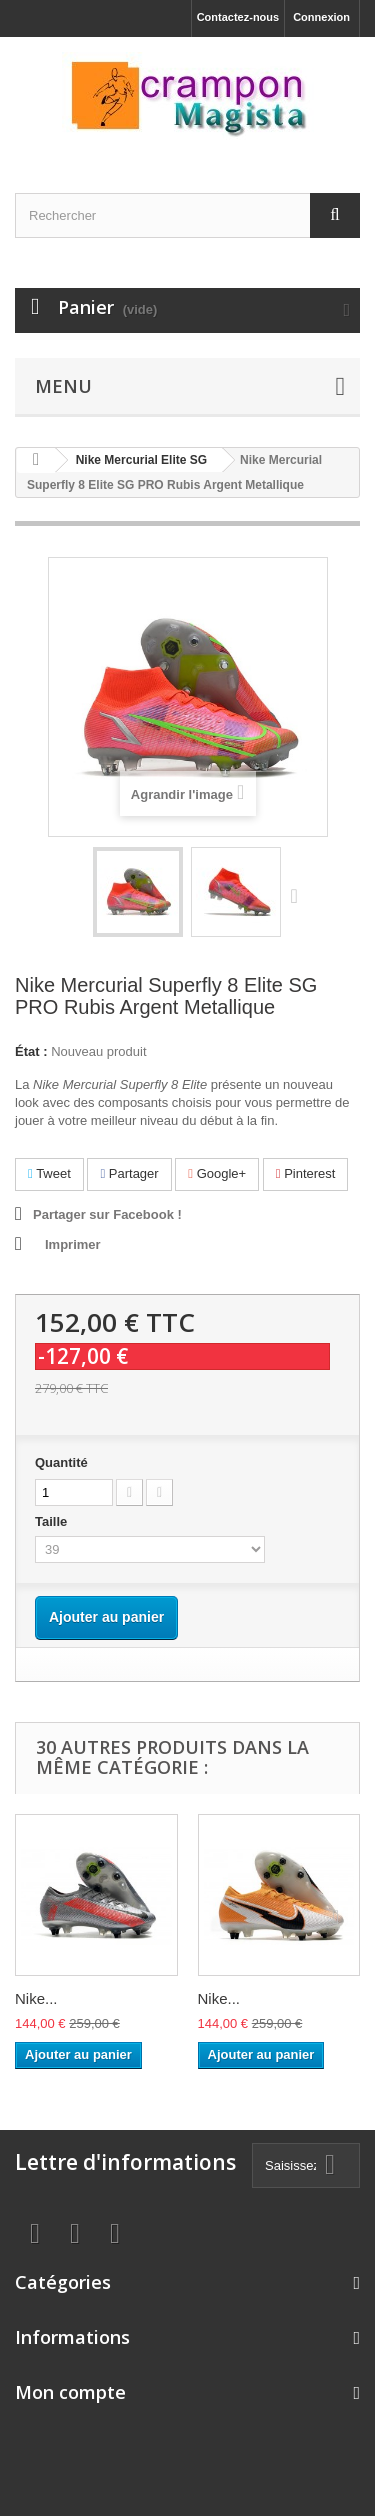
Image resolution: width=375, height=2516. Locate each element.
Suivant (299, 895)
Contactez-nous (238, 17)
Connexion (321, 17)
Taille (53, 1521)
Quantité (61, 1462)
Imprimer (73, 1244)
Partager (129, 1173)
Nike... (36, 1998)
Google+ (217, 1173)
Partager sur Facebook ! (107, 1214)
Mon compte (70, 2392)
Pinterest (306, 1173)
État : (31, 1051)
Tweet (49, 1173)
